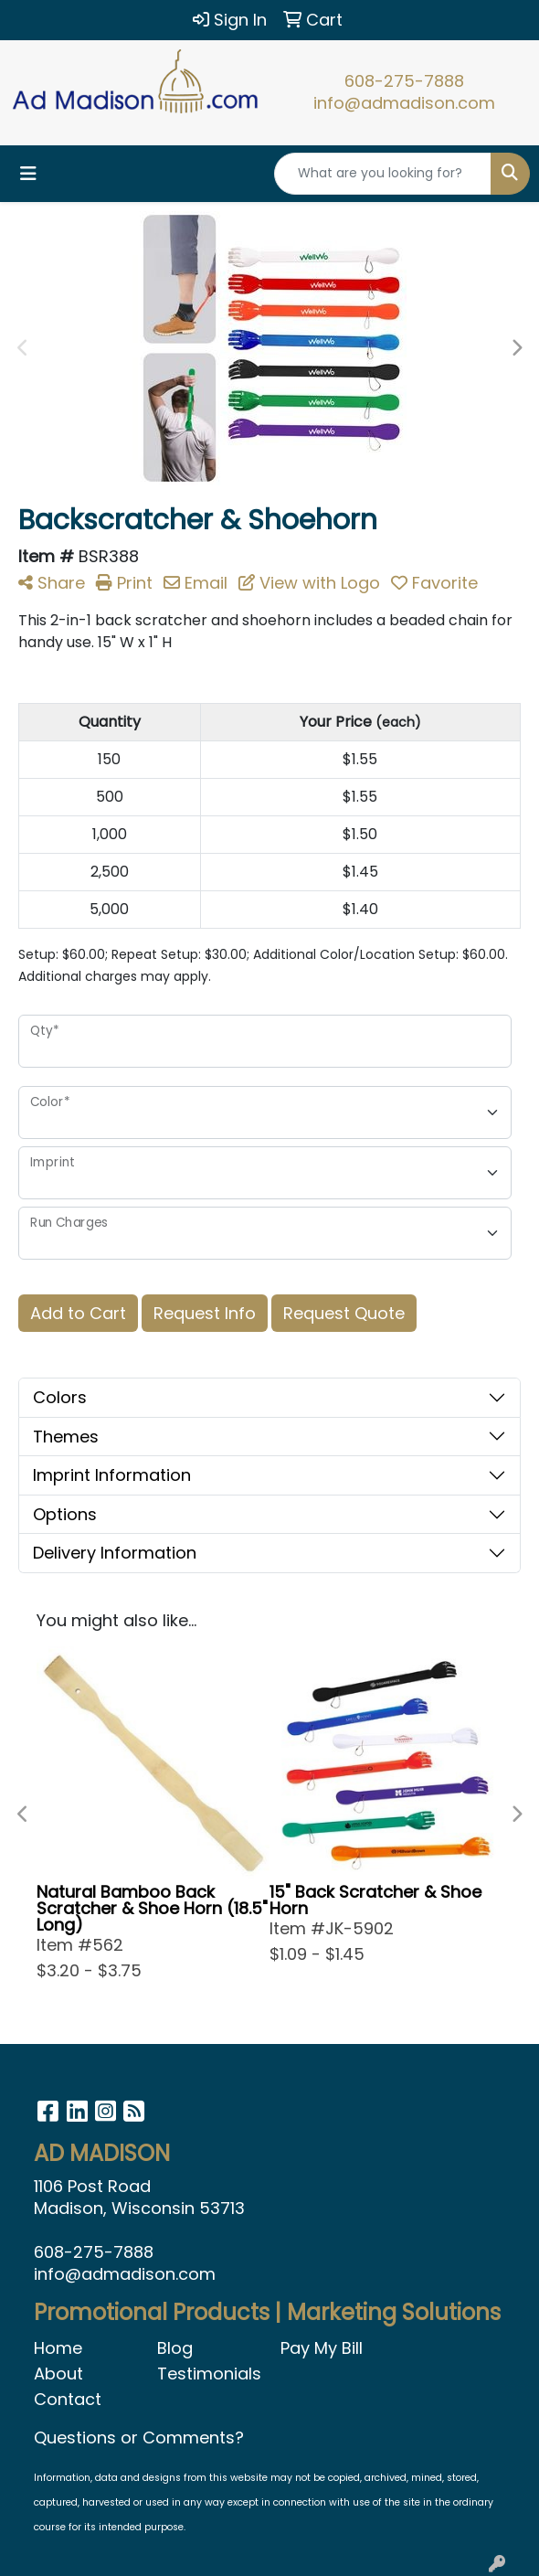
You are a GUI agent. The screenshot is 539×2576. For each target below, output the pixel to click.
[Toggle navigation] (28, 173)
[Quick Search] (382, 174)
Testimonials (208, 2373)
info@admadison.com (404, 102)
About (58, 2373)
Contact (67, 2399)
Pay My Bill (321, 2347)
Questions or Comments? (139, 2437)
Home (58, 2347)
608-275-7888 (404, 80)
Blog (175, 2347)
